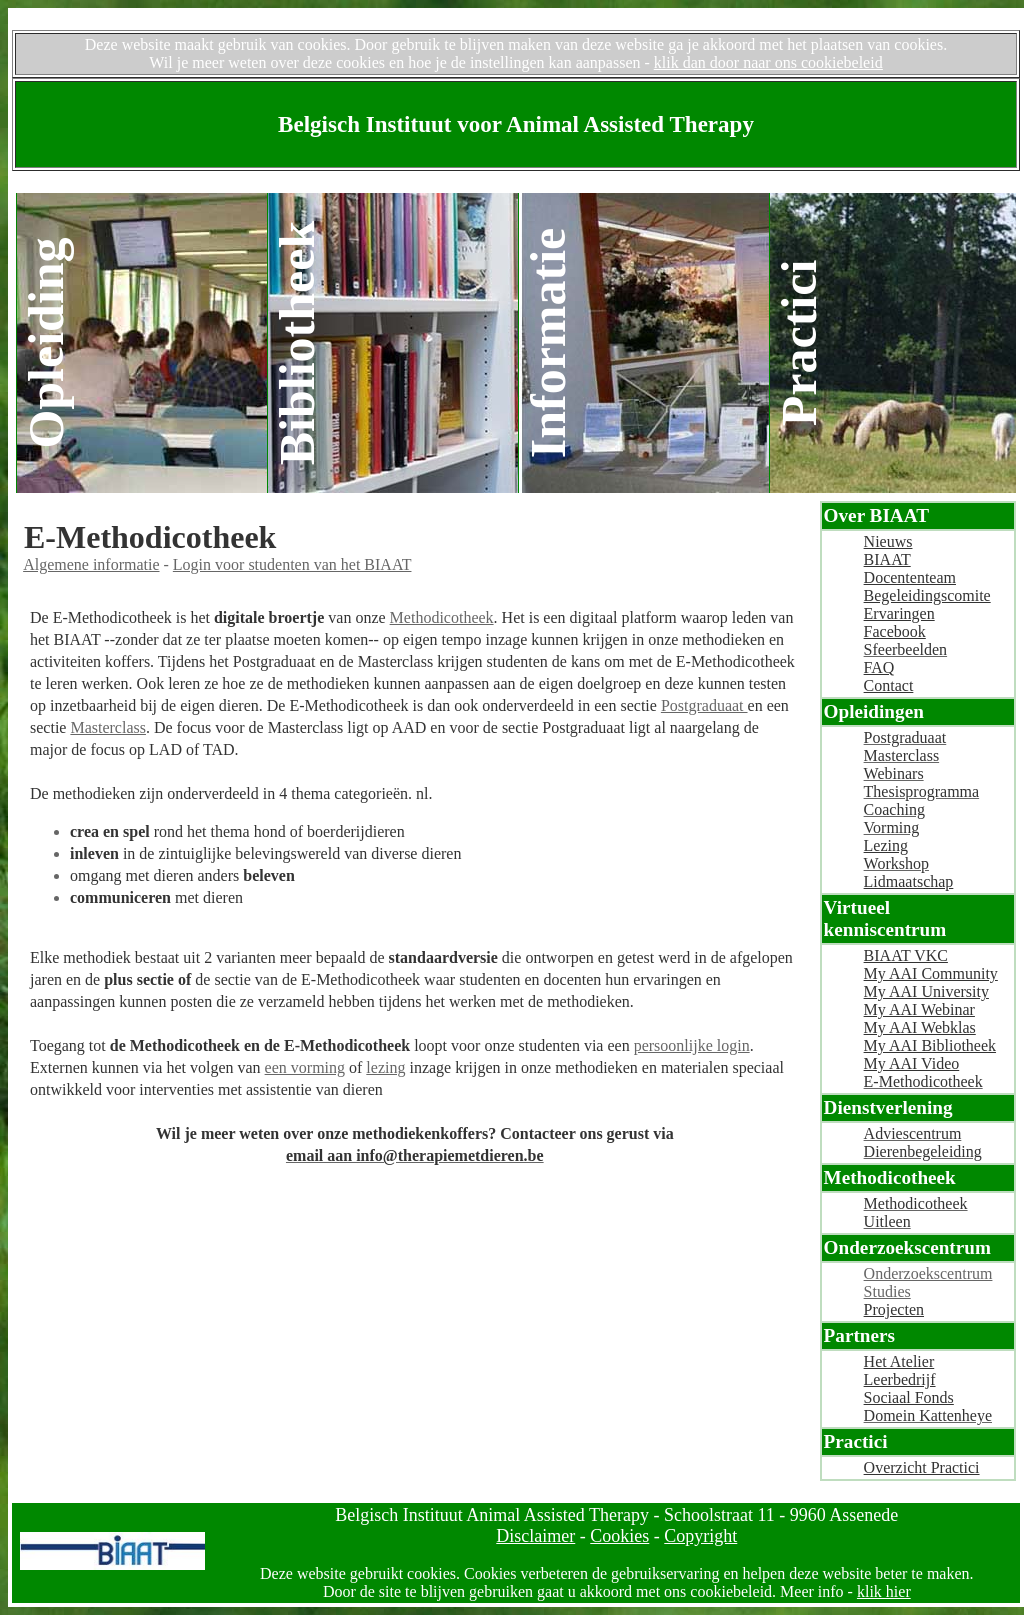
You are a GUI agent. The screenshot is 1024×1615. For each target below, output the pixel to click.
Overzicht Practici (922, 1467)
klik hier (884, 1591)
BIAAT (887, 559)
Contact (889, 685)
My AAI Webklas (920, 1027)
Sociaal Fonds (909, 1397)
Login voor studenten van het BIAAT (292, 564)
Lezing (886, 845)
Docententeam (910, 577)
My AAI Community (931, 973)
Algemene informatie (91, 564)
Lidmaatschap (909, 881)
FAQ (879, 667)
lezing (385, 1067)
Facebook (895, 631)
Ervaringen (899, 613)
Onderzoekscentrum (928, 1273)
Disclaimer (535, 1536)
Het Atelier (899, 1361)
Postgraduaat (704, 705)
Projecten (894, 1309)
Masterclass (108, 727)
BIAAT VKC (906, 955)
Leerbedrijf (900, 1379)
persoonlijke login (692, 1045)
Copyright (700, 1536)
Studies (887, 1291)
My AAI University (926, 991)
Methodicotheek (442, 617)
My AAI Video (912, 1063)
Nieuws (888, 541)
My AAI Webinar (919, 1009)
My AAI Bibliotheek (930, 1045)
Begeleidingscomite (927, 595)
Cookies (619, 1536)
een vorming (305, 1067)
